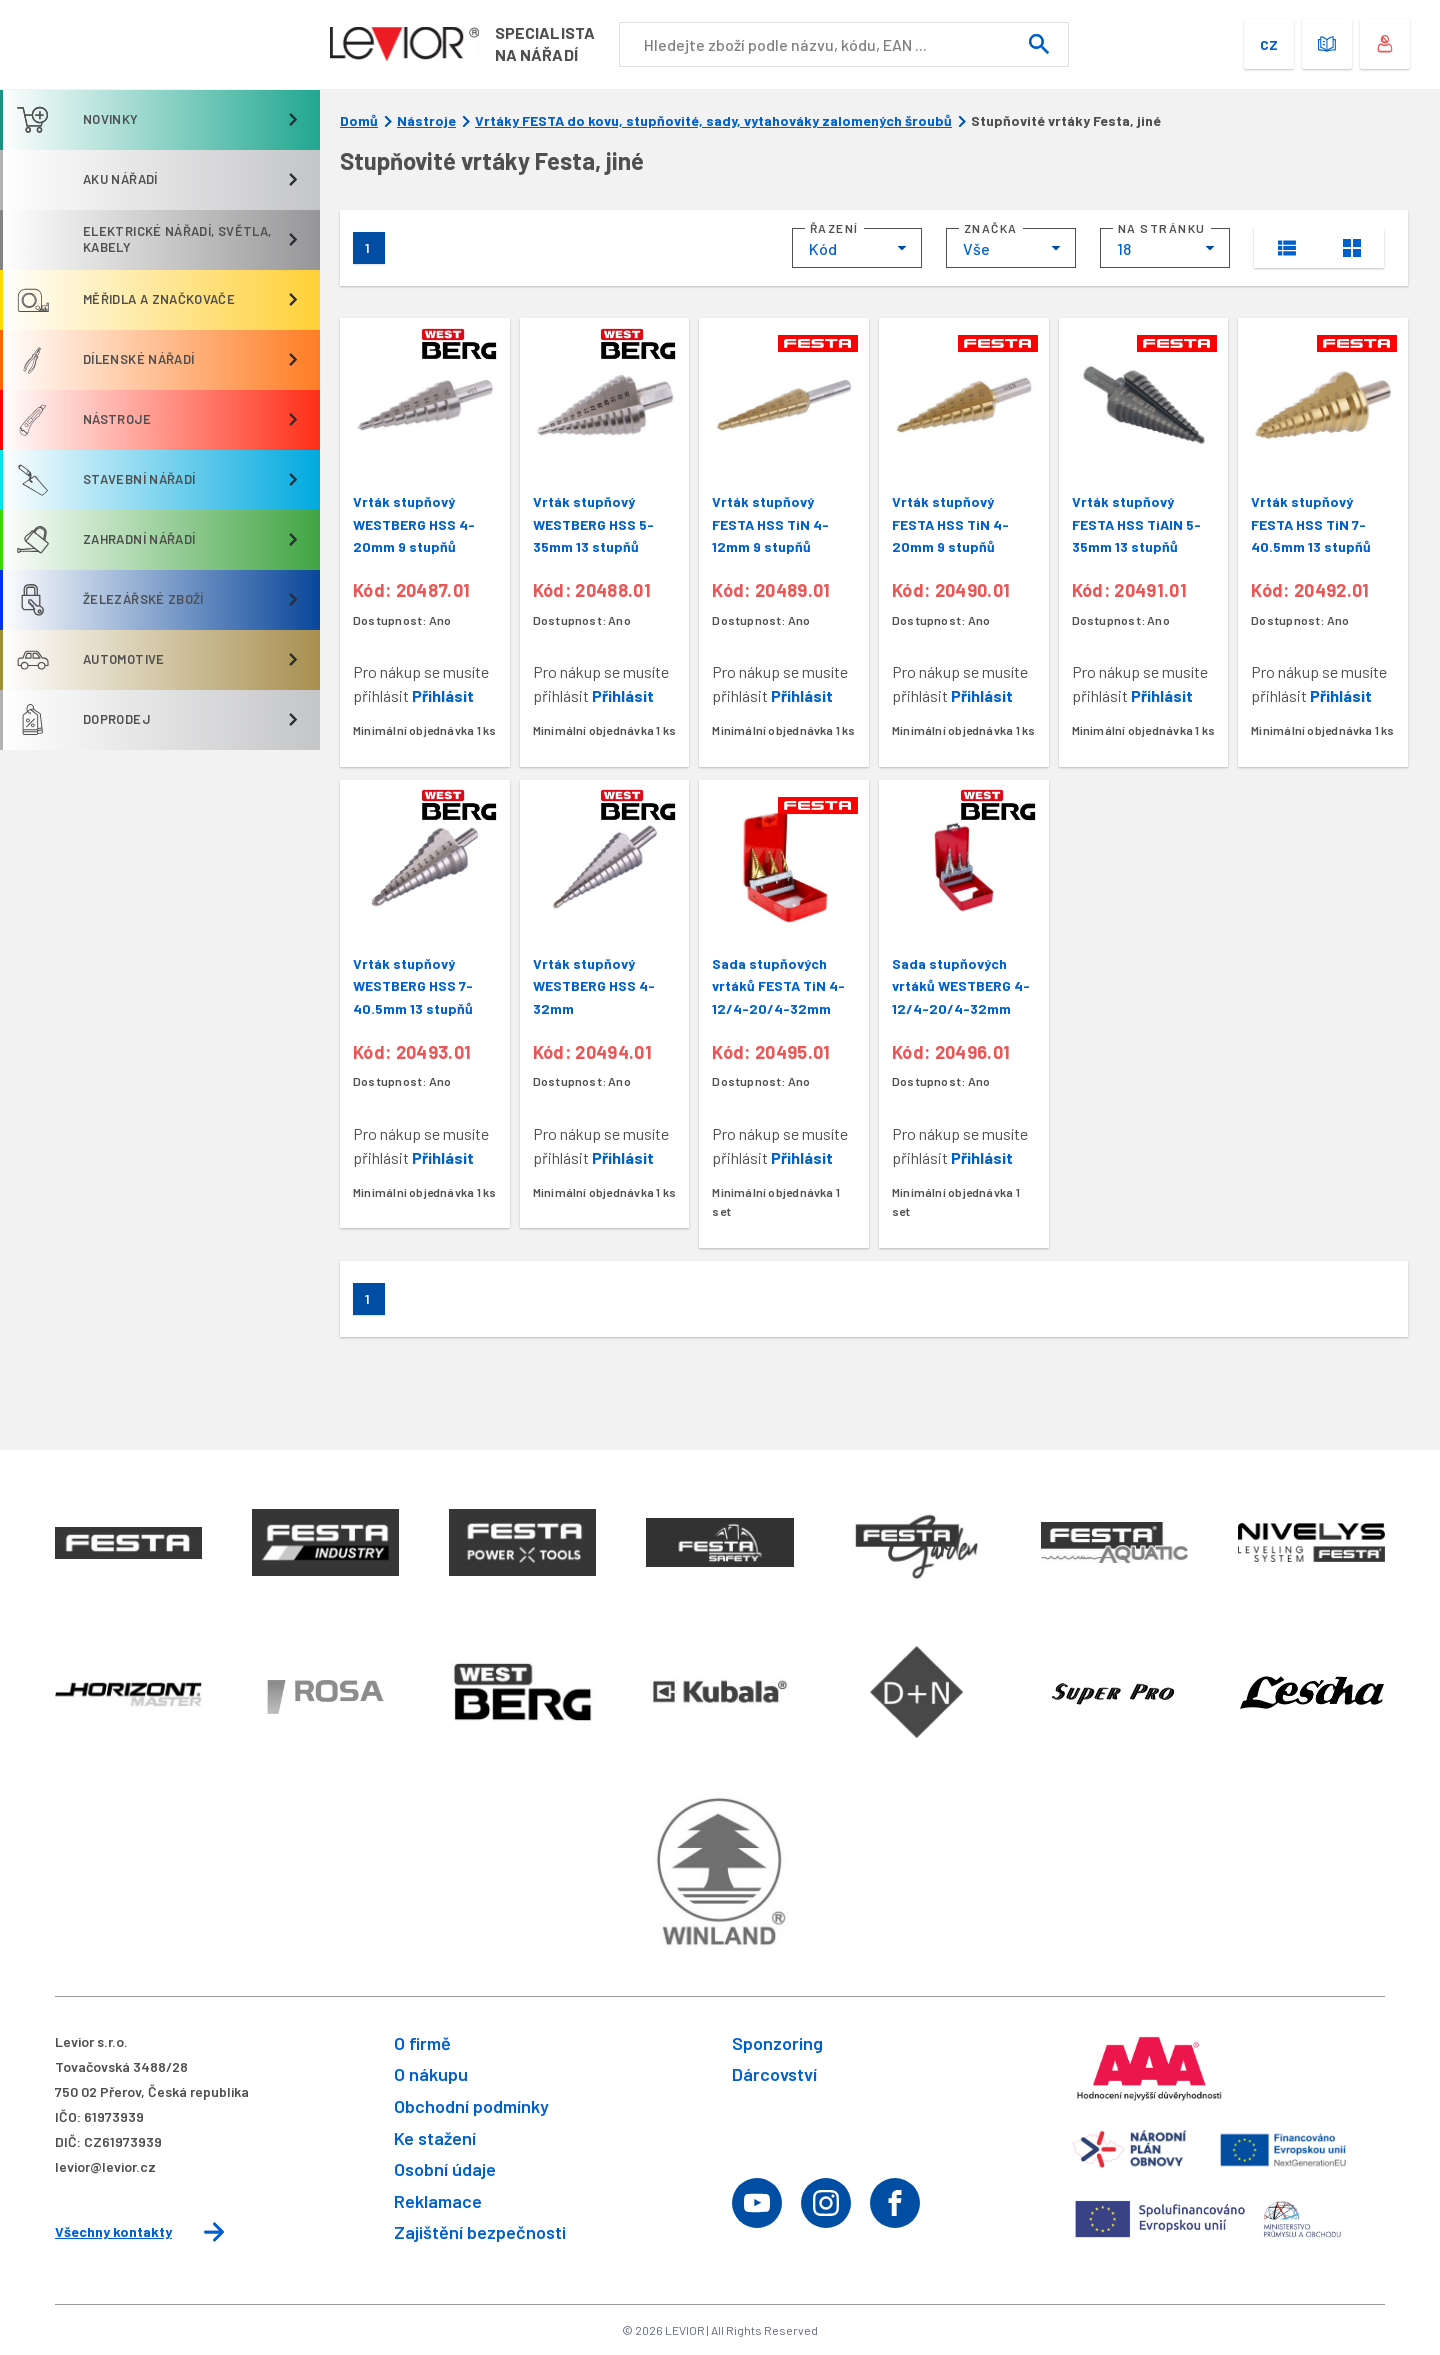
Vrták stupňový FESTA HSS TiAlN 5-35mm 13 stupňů (1136, 524)
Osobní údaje (445, 2169)
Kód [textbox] (823, 248)
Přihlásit (443, 695)
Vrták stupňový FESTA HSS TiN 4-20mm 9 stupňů (950, 524)
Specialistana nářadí (548, 43)
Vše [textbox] (976, 248)
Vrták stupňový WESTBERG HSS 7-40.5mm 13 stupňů (413, 986)
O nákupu (431, 2074)
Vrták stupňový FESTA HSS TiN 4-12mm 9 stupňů (770, 524)
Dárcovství (774, 2074)
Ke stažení (435, 2138)
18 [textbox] (1124, 248)
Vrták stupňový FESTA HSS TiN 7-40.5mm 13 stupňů (1311, 524)
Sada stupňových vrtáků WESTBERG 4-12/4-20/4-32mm (961, 986)
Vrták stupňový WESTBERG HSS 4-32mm (594, 986)
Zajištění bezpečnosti (480, 2232)
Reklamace (438, 2201)
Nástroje (426, 121)
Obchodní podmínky (471, 2106)
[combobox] (857, 248)
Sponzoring (777, 2043)
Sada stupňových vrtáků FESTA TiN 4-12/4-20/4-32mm (778, 986)
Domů (359, 121)
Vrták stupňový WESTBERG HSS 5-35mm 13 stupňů (593, 524)
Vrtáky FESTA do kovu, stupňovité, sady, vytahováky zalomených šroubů (713, 121)
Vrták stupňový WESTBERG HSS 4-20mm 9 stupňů (414, 524)
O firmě (422, 2043)
